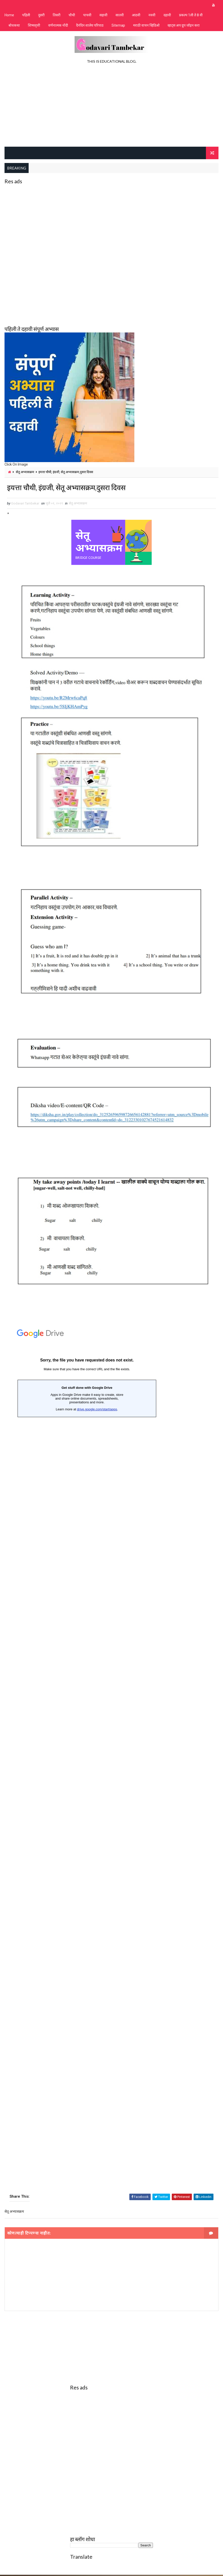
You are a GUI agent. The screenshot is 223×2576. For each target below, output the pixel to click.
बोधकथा (14, 25)
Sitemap (118, 25)
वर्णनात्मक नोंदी (58, 25)
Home (9, 15)
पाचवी (87, 15)
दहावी (167, 15)
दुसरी (41, 15)
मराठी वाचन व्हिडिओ (146, 25)
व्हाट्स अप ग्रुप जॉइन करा (184, 25)
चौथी (72, 15)
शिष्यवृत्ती (34, 25)
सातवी (120, 15)
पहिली (26, 15)
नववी (151, 15)
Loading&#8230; (87, 1755)
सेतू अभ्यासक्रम (25, 472)
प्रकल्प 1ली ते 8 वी (191, 15)
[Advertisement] (111, 106)
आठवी (136, 15)
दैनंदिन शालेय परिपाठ (89, 25)
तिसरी (57, 15)
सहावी (103, 15)
